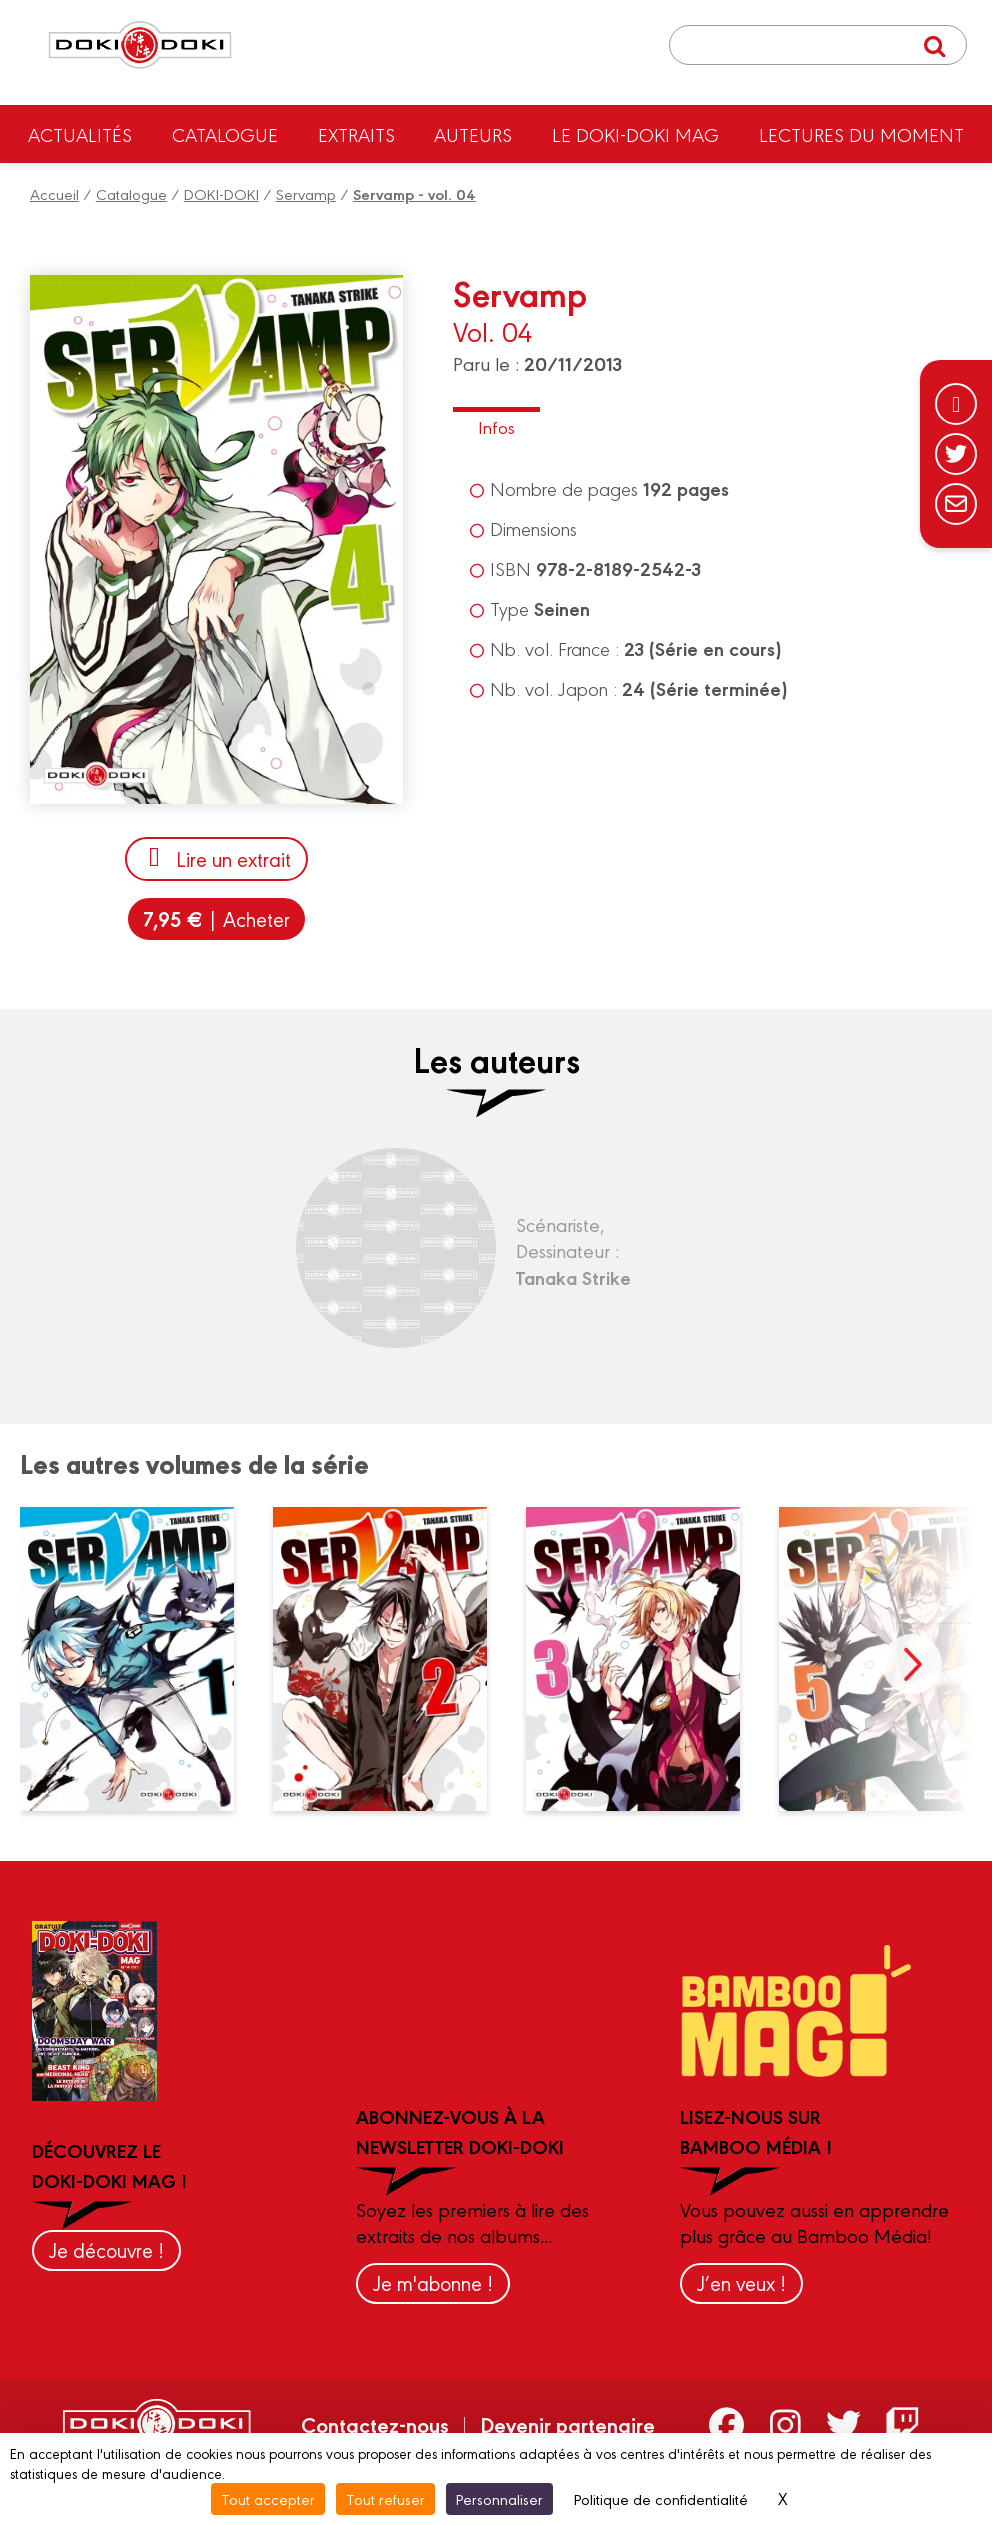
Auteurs (473, 134)
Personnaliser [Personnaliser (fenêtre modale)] (499, 2498)
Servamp (306, 193)
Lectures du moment (861, 134)
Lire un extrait (216, 858)
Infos (496, 426)
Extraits (356, 134)
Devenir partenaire (567, 2424)
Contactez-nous (375, 2424)
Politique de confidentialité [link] (661, 2498)
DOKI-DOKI (221, 193)
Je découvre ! (106, 2249)
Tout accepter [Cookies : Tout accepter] (268, 2498)
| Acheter (216, 918)
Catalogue (225, 134)
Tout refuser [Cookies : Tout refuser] (385, 2498)
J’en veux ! (741, 2282)
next (912, 1664)
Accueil (54, 193)
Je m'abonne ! (433, 2282)
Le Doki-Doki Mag (635, 134)
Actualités (80, 134)
